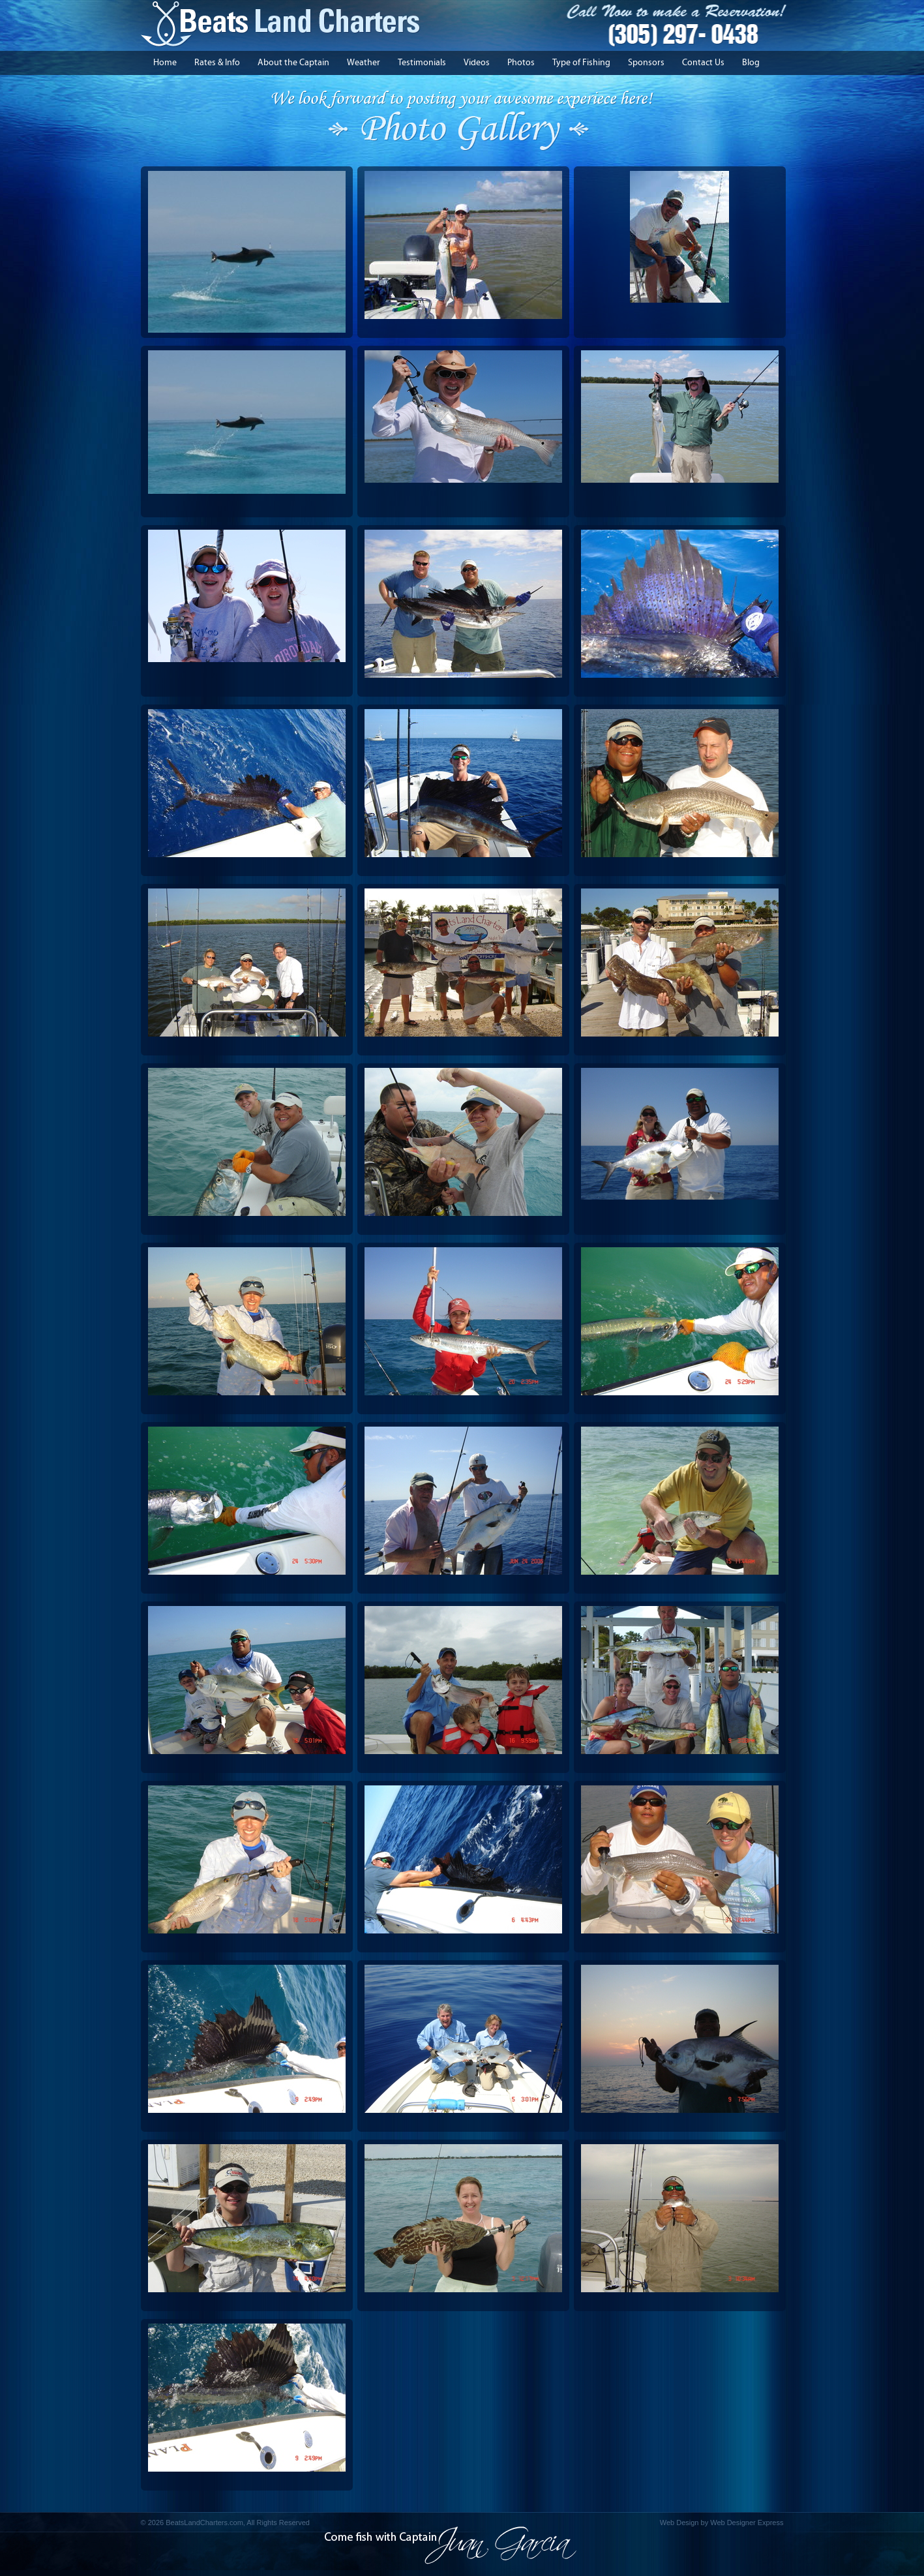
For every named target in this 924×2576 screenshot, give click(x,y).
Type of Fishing (581, 62)
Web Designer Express (746, 2522)
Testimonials (422, 62)
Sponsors (646, 62)
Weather (363, 62)
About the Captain (293, 62)
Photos (521, 62)
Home (165, 62)
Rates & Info (217, 62)
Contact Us (703, 62)
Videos (477, 62)
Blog (751, 62)
